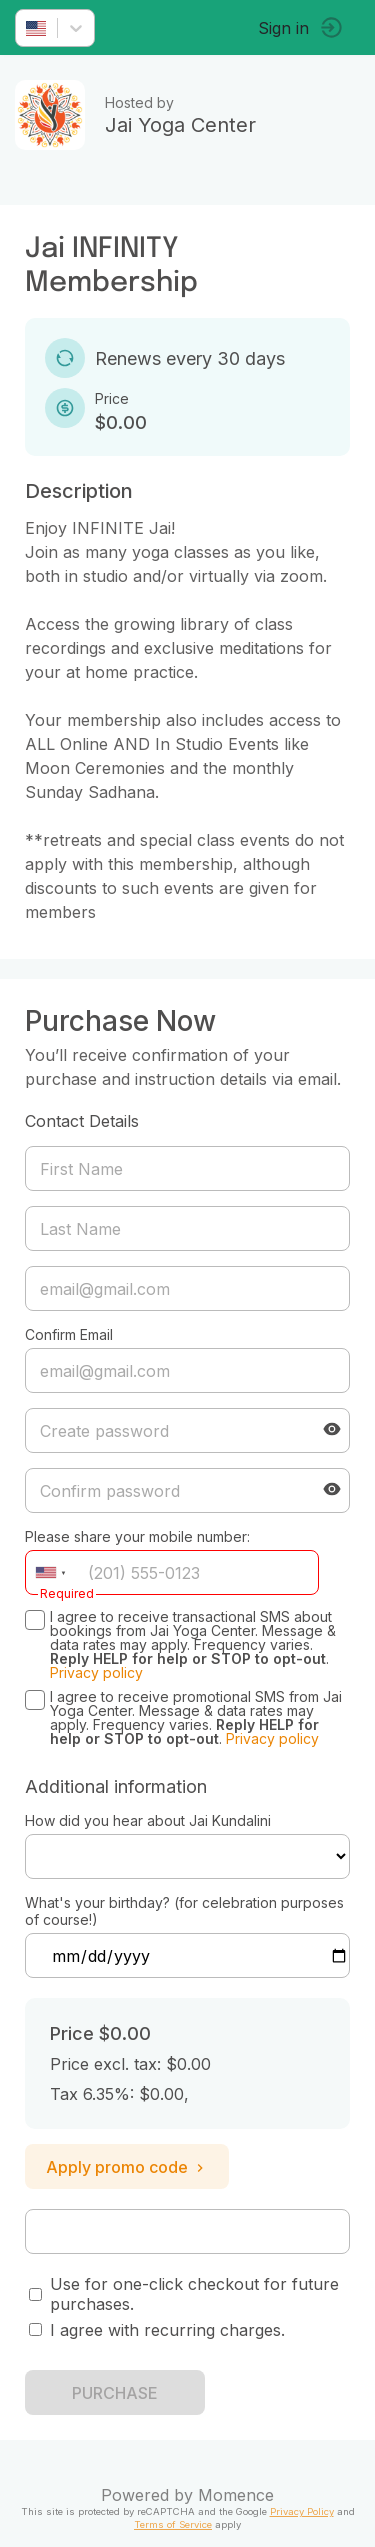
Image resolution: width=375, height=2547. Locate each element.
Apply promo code (127, 2167)
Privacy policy (96, 1672)
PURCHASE (115, 2393)
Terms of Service (173, 2524)
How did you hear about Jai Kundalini (148, 1820)
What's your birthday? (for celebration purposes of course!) (184, 1911)
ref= (187, 1856)
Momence (236, 2495)
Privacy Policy (302, 2511)
